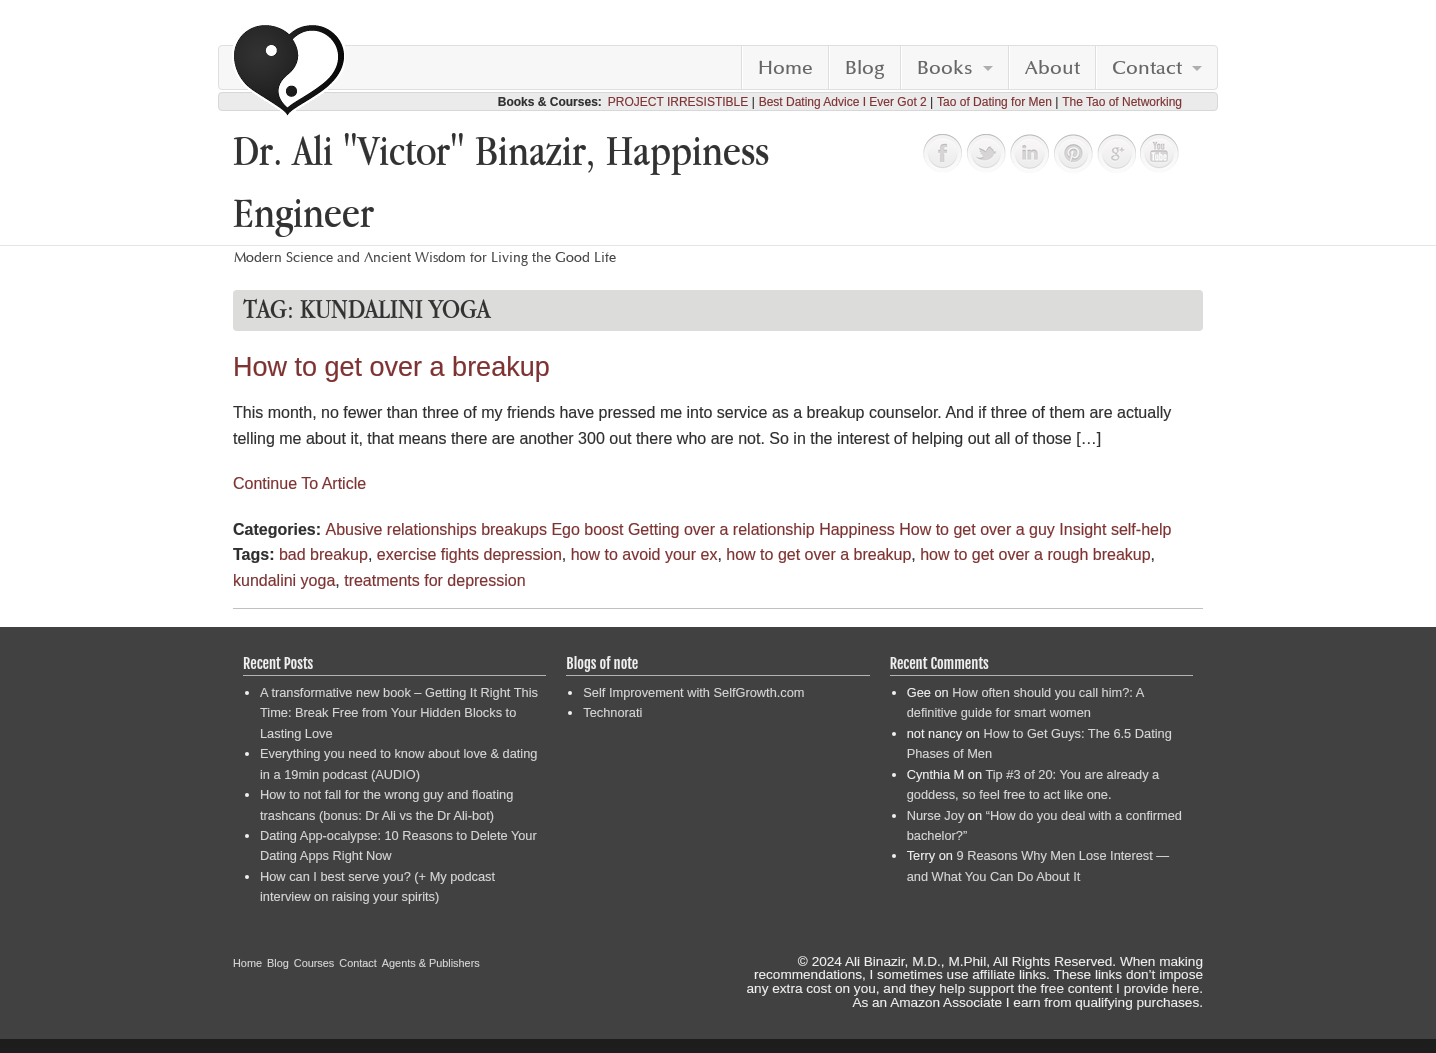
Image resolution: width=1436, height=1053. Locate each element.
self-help (1141, 529)
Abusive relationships (400, 529)
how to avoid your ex (644, 554)
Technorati (612, 712)
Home (785, 68)
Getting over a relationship (721, 529)
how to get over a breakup (818, 554)
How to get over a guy (977, 529)
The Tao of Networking (1122, 102)
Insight (1082, 529)
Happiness (857, 529)
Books (945, 68)
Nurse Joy (936, 815)
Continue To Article (299, 483)
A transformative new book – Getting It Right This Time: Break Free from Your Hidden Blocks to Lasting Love (399, 713)
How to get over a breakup (391, 367)
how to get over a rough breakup (1035, 554)
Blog (865, 68)
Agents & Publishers (431, 963)
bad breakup (323, 554)
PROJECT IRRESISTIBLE (678, 102)
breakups (514, 529)
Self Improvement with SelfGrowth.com (693, 692)
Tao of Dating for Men (994, 102)
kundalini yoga (284, 580)
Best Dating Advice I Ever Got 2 (843, 102)
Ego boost (587, 529)
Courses (314, 963)
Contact (1147, 68)
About (1052, 68)
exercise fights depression (469, 554)
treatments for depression (434, 580)
